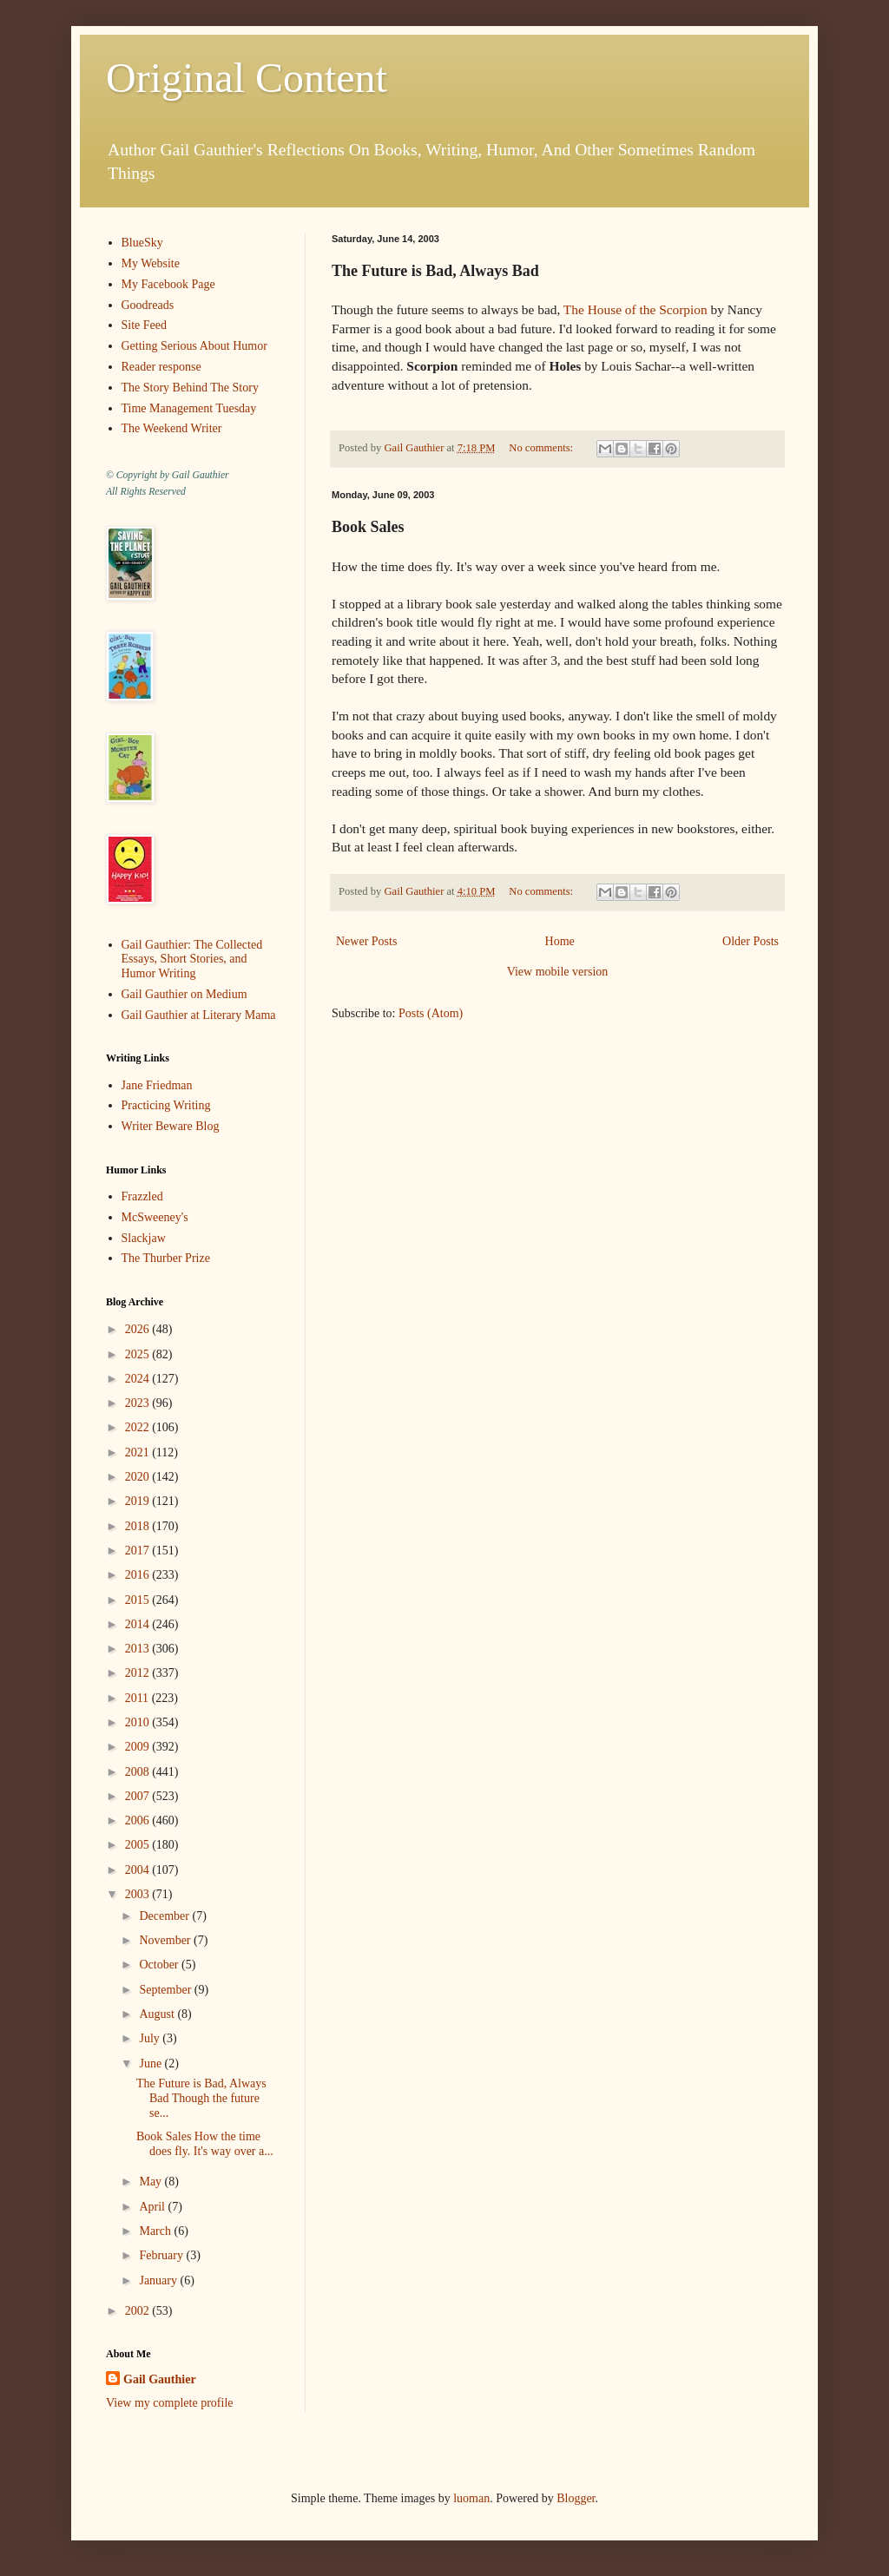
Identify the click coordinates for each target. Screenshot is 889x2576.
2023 (139, 1403)
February (162, 2255)
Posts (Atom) (430, 1013)
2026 (139, 1329)
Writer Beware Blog (171, 1126)
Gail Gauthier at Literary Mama (199, 1015)
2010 (139, 1722)
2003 (139, 1894)
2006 (139, 1820)
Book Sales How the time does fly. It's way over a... (204, 2144)
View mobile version (558, 971)
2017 (139, 1550)
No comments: (542, 448)
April (153, 2206)
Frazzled (142, 1196)
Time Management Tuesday (189, 408)
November (166, 1940)
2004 (139, 1869)
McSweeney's (155, 1217)
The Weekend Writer (172, 428)
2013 (139, 1648)
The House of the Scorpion (635, 309)
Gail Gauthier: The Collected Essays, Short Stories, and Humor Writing (192, 959)
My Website (151, 263)
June (151, 2063)
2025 (139, 1354)
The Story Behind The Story (190, 387)
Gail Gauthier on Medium (184, 994)
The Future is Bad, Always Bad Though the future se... (201, 2098)
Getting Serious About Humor (194, 345)
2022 (139, 1427)
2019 (139, 1501)
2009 (139, 1746)
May (151, 2181)
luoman (471, 2498)
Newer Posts (366, 941)
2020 (139, 1476)
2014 (139, 1624)
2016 (139, 1574)
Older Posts (750, 941)
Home (560, 941)
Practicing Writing (166, 1105)
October (160, 1964)
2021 (139, 1452)
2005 (139, 1844)
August (158, 2014)
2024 (139, 1378)
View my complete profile (170, 2402)
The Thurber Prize (166, 1258)
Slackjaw (144, 1238)
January (159, 2280)
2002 (139, 2310)
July (150, 2038)
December (165, 1915)
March (156, 2231)
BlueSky (142, 242)
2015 (139, 1600)
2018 (139, 1526)
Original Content (246, 78)
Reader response (161, 366)
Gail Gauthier (159, 2379)
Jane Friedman (157, 1085)
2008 (139, 1771)
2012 (139, 1672)
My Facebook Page (168, 284)
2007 (139, 1796)
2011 (138, 1698)
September (166, 1989)
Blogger (575, 2498)
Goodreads (148, 305)
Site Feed (145, 325)
